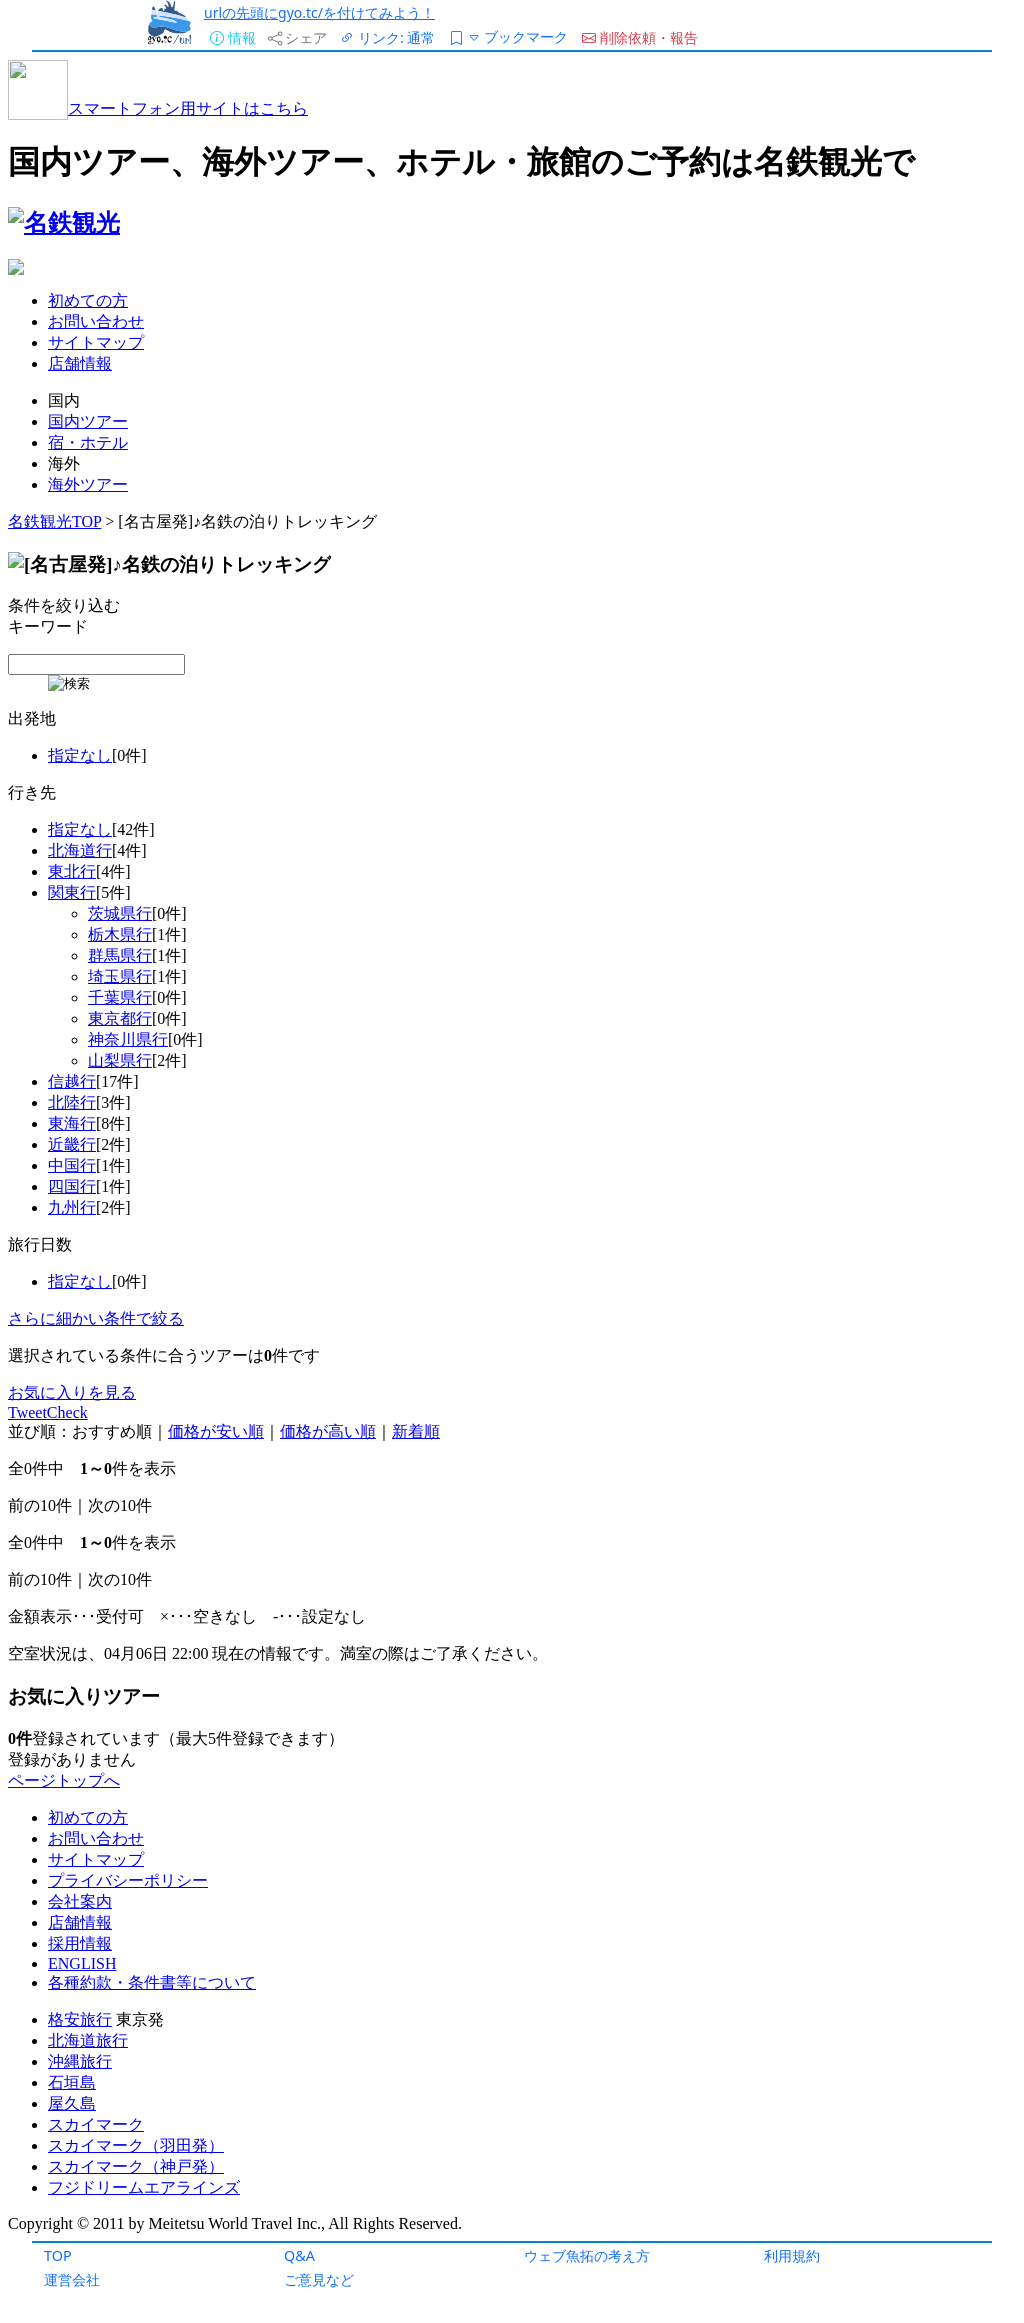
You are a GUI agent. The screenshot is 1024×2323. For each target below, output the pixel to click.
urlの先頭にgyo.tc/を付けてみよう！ (319, 12)
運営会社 (72, 2279)
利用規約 (792, 2255)
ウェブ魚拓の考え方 (587, 2255)
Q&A (299, 2255)
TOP (58, 2255)
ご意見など (319, 2279)
